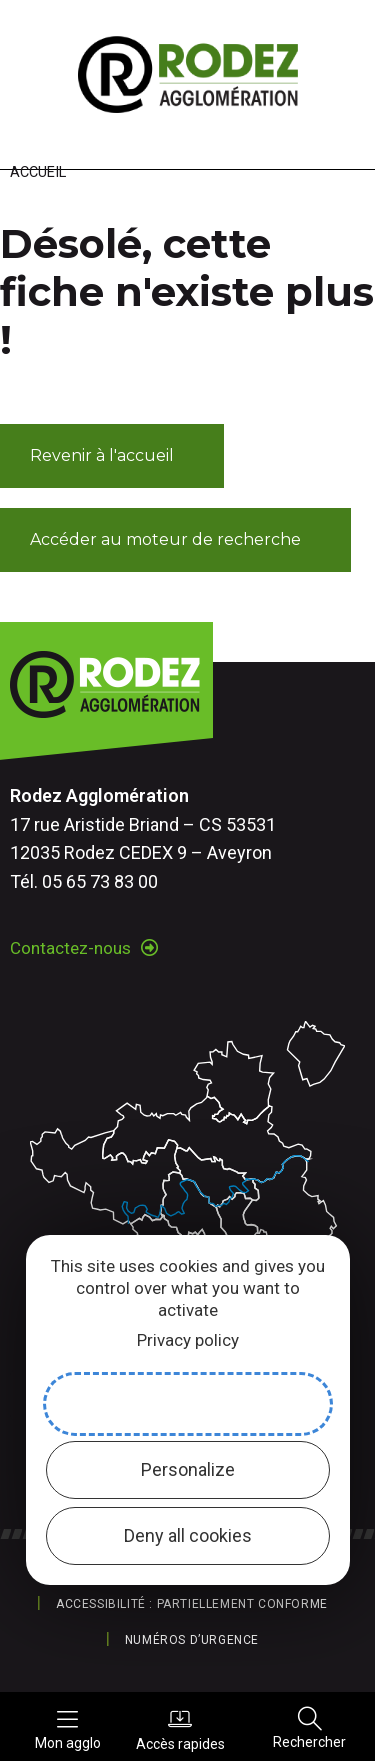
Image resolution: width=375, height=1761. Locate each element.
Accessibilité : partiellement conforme (192, 1604)
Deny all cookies (188, 1535)
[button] (112, 456)
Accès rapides (180, 1729)
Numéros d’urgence (192, 1640)
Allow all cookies (187, 1403)
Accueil (38, 172)
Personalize (188, 1469)
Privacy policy (188, 1340)
